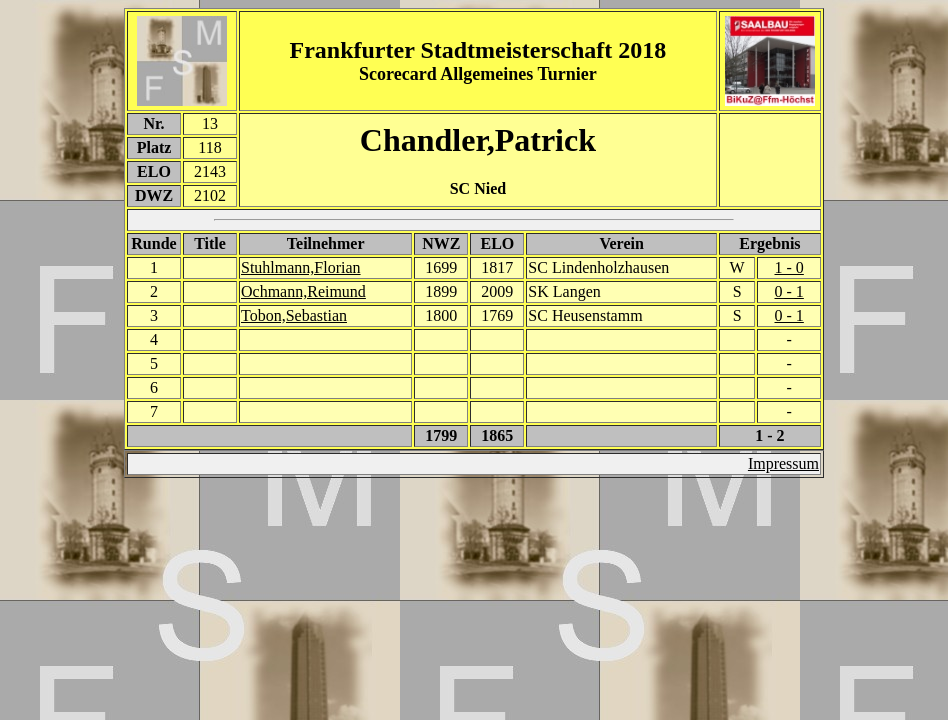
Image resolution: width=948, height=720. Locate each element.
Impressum (783, 463)
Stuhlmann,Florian (301, 267)
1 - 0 (789, 267)
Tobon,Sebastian (294, 315)
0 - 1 (789, 291)
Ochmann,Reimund (303, 291)
